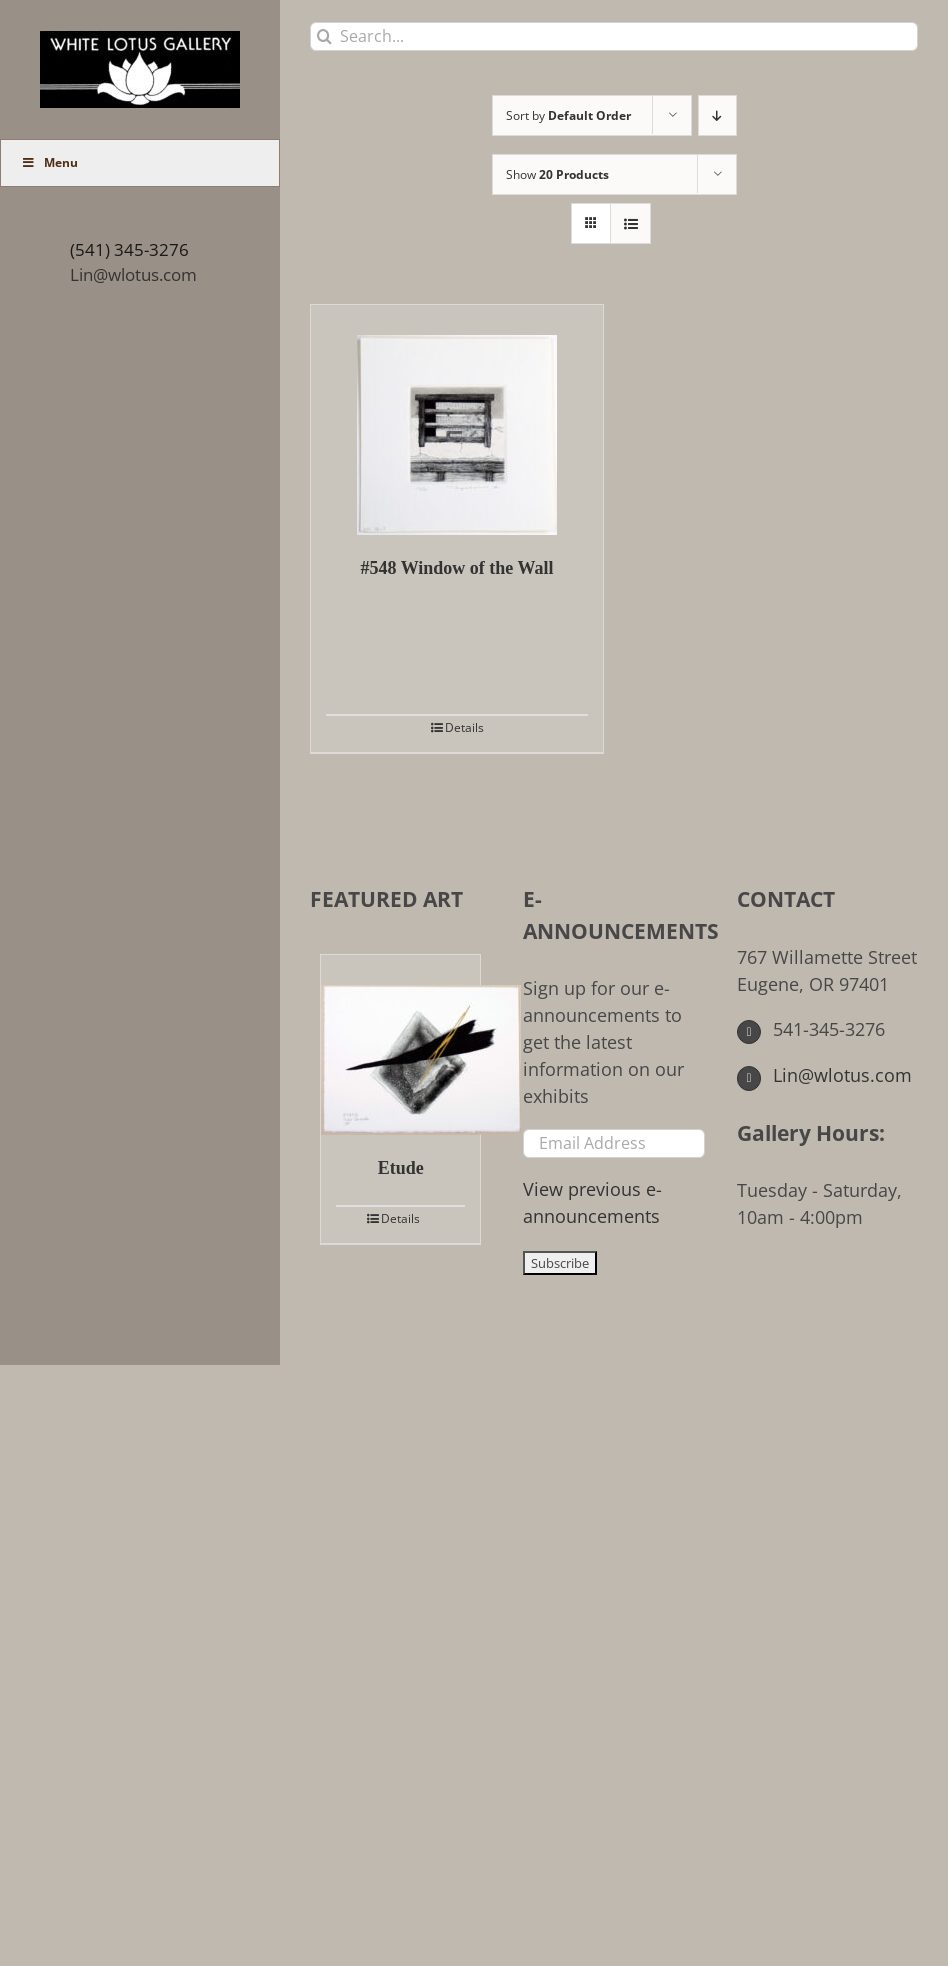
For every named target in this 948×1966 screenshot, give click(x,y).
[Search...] (614, 36)
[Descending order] (717, 115)
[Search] (324, 36)
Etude (401, 1168)
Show (557, 174)
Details (464, 727)
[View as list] (630, 223)
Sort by (568, 115)
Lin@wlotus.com (133, 274)
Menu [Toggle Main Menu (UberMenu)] (49, 162)
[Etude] (400, 1045)
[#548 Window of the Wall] (457, 420)
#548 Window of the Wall (456, 568)
